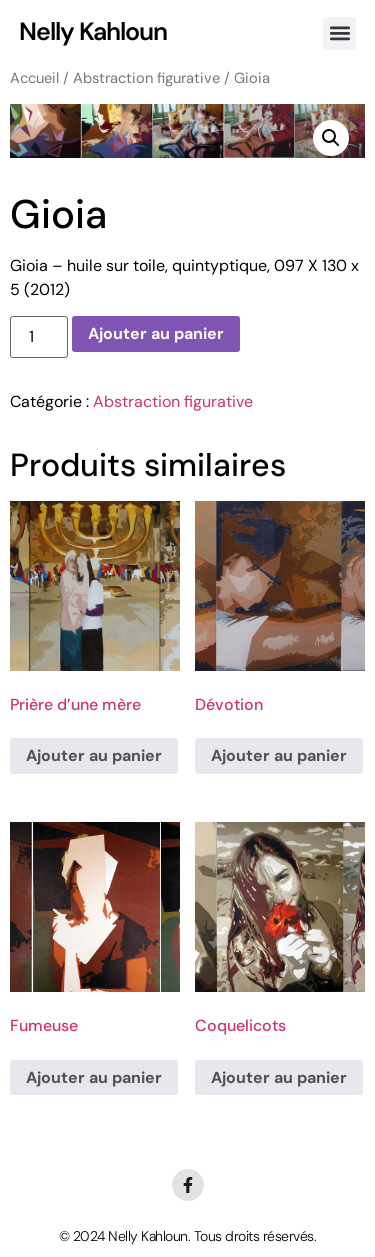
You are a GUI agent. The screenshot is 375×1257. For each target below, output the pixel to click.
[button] (339, 33)
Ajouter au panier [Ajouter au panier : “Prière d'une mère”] (94, 755)
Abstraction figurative (146, 78)
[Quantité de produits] (39, 337)
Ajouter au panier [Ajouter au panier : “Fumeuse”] (94, 1077)
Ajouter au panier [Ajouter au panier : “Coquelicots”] (279, 1077)
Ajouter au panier (156, 333)
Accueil (34, 78)
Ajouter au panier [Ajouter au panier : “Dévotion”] (279, 755)
